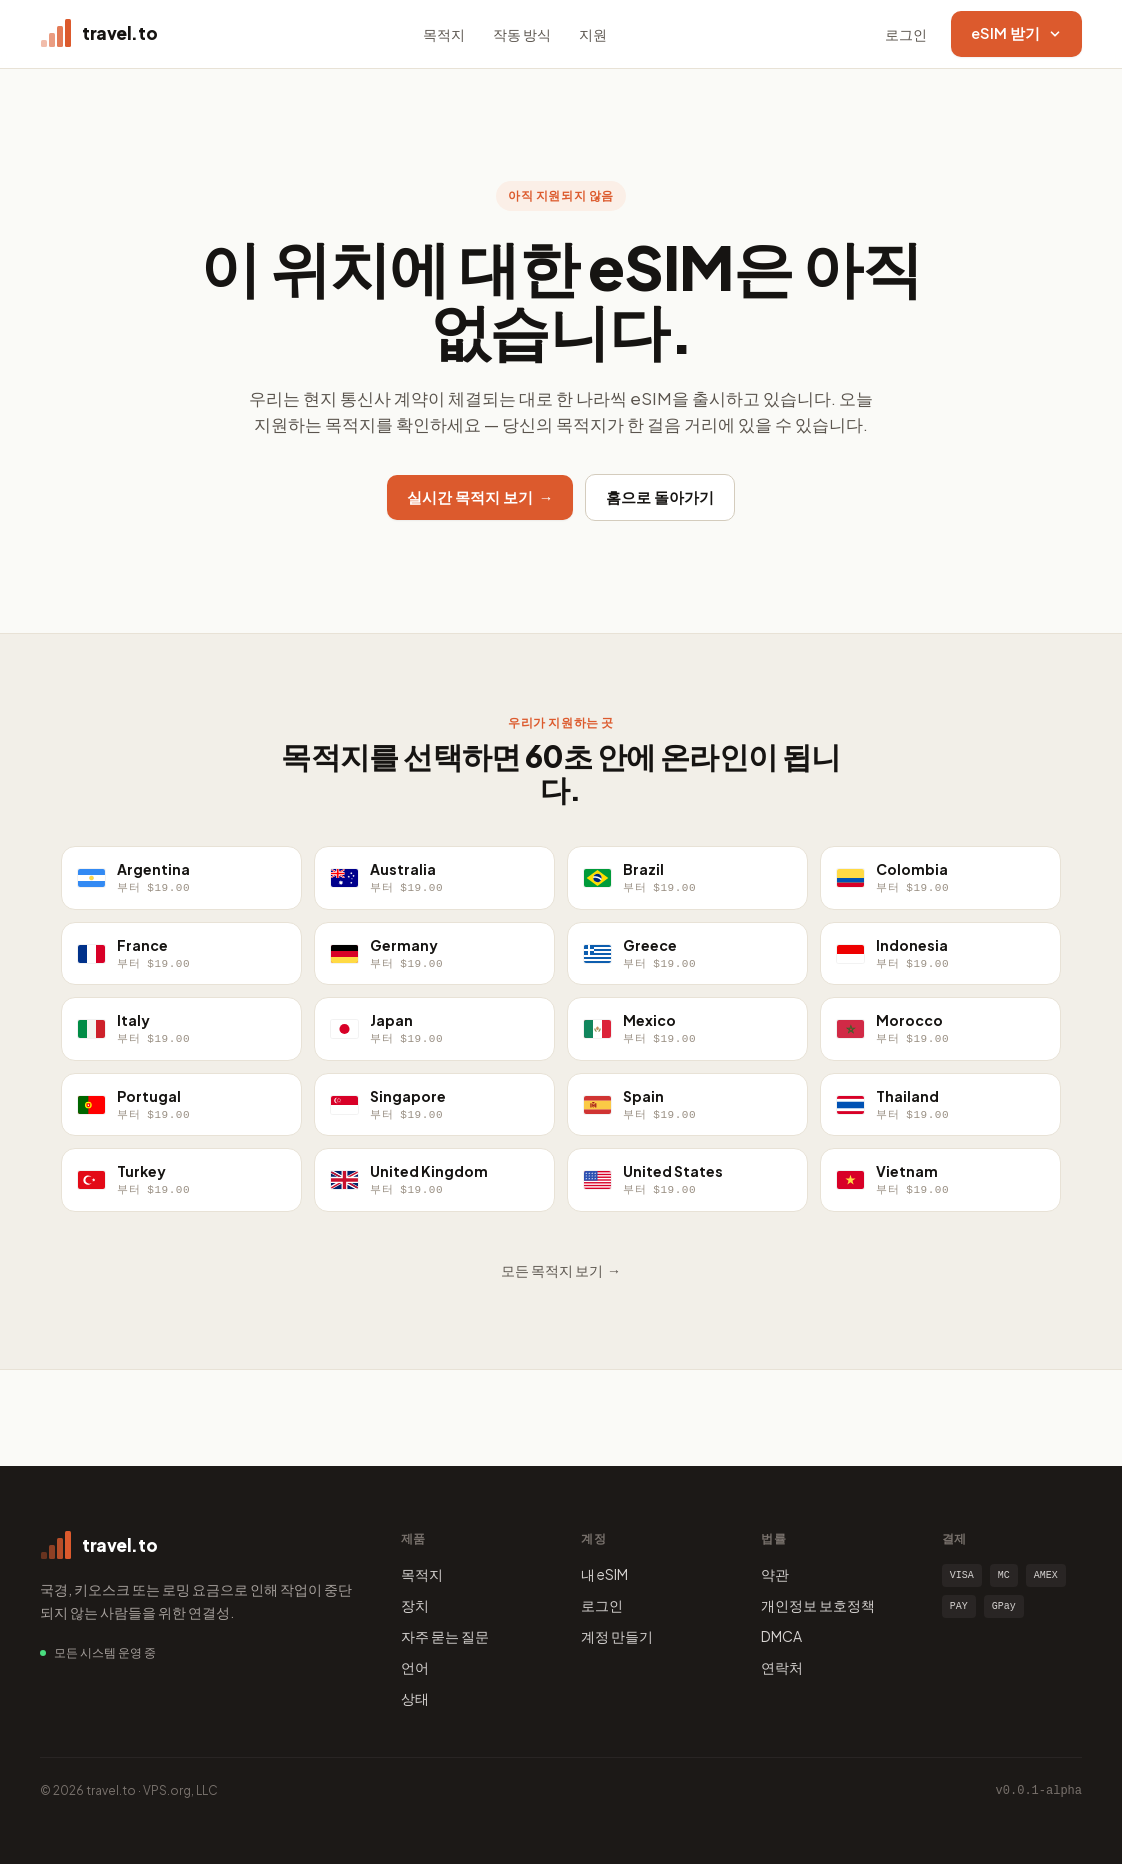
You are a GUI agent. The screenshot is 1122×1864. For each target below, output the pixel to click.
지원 (593, 34)
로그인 (906, 34)
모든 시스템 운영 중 (105, 1652)
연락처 (782, 1667)
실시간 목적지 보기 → (480, 497)
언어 (415, 1667)
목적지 (444, 34)
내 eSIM (604, 1574)
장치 (415, 1605)
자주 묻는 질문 (445, 1636)
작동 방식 (522, 34)
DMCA (781, 1636)
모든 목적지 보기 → (561, 1270)
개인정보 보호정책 (818, 1605)
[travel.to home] (98, 34)
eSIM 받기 (1016, 33)
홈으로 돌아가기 (660, 497)
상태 (415, 1698)
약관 (775, 1574)
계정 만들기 (617, 1636)
